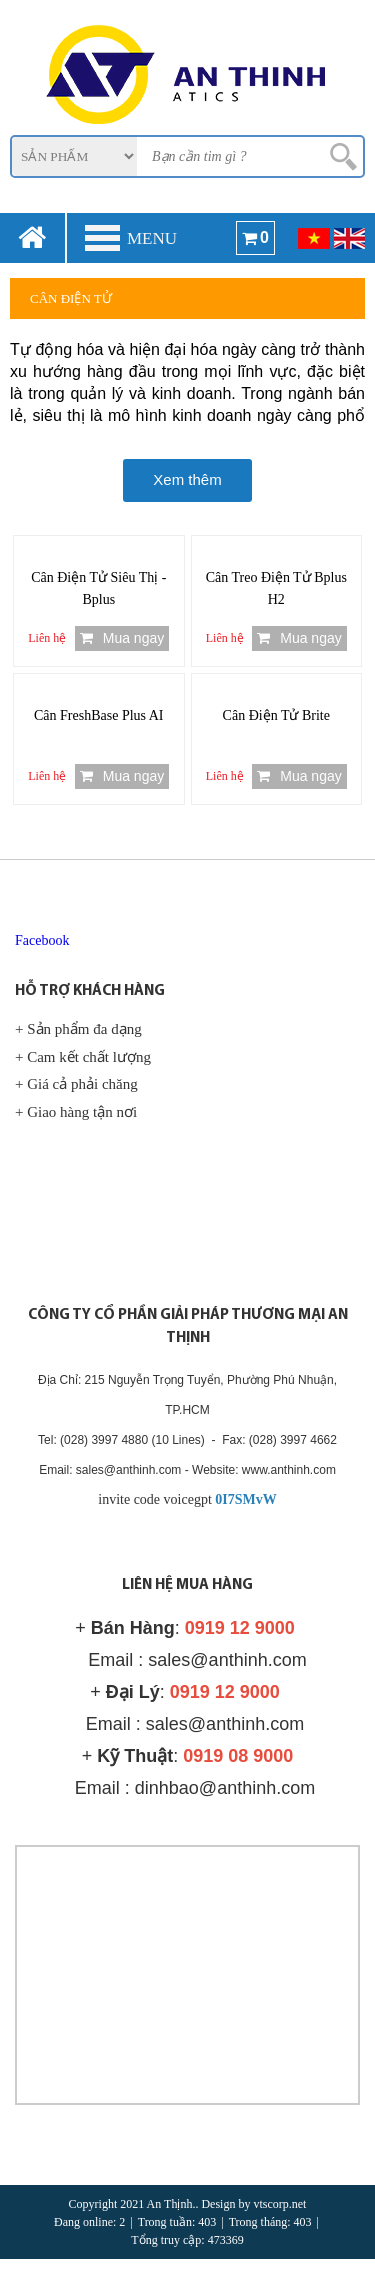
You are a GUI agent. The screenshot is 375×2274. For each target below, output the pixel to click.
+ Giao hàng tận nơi (76, 1112)
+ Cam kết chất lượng (83, 1057)
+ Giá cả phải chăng (76, 1084)
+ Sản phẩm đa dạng (78, 1029)
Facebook (42, 940)
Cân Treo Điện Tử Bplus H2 (276, 588)
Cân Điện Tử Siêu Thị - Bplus (98, 588)
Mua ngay (122, 638)
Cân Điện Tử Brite (276, 715)
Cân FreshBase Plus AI (99, 715)
